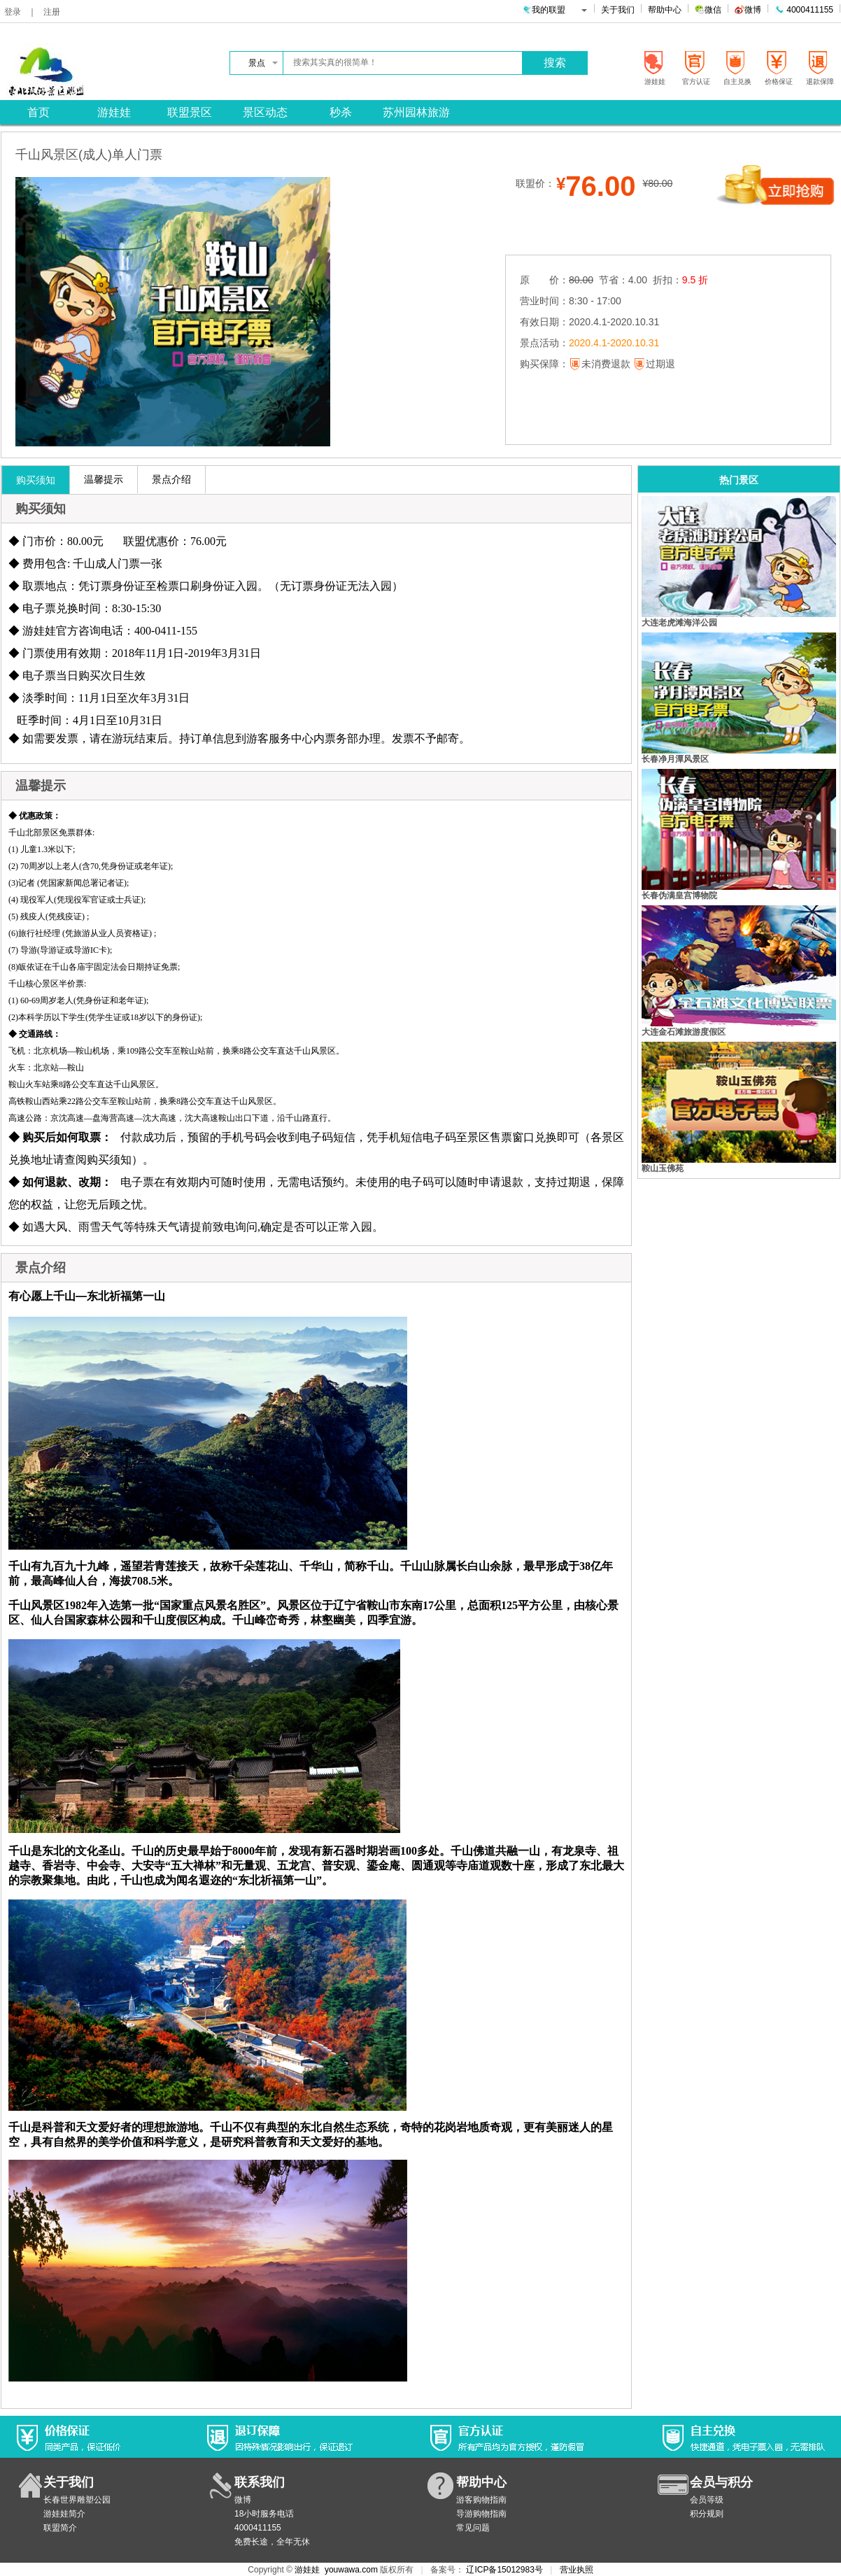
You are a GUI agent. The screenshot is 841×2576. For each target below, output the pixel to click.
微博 (748, 10)
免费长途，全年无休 (272, 2542)
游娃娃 (307, 2570)
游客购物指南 (481, 2500)
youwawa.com (351, 2570)
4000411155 (804, 10)
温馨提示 (103, 479)
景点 (263, 63)
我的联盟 (555, 10)
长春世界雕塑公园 (77, 2500)
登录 (12, 12)
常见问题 (473, 2528)
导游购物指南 (481, 2514)
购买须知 (35, 480)
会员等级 (706, 2500)
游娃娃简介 (64, 2514)
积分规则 (706, 2514)
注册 (51, 12)
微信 (708, 10)
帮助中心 (664, 10)
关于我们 (618, 10)
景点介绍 (171, 479)
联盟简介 (60, 2528)
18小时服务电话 (264, 2514)
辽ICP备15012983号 (504, 2570)
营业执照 (576, 2570)
